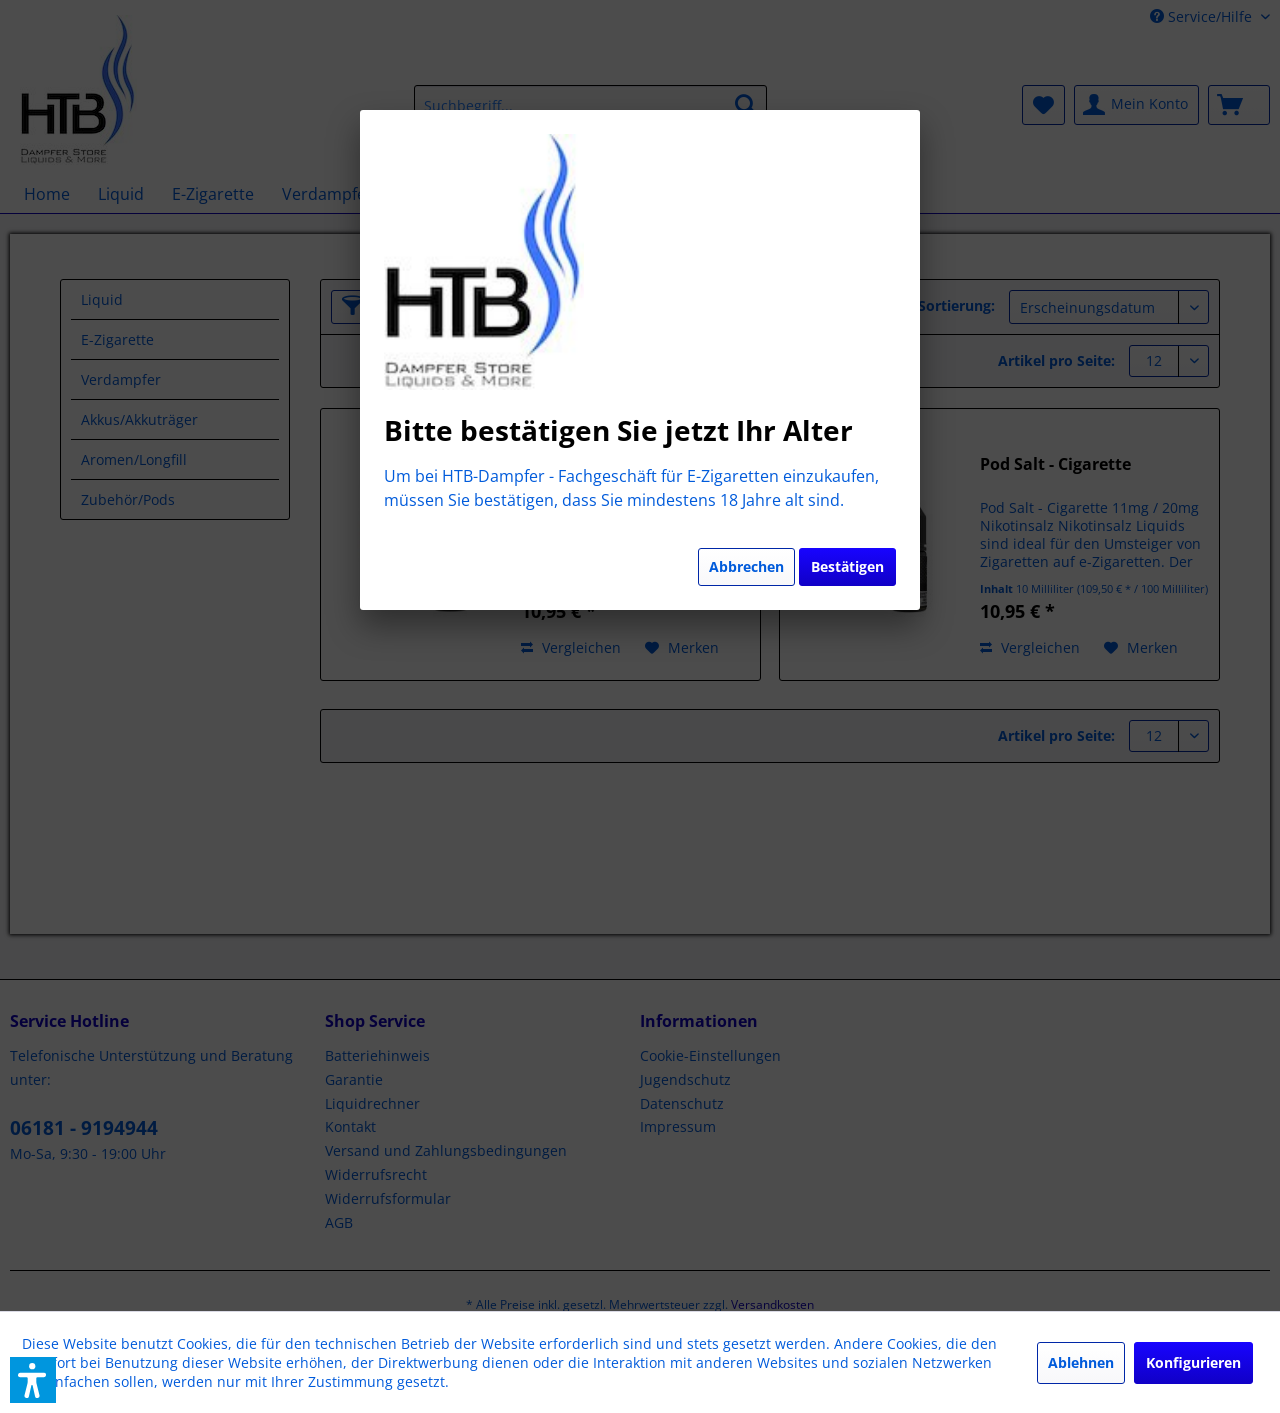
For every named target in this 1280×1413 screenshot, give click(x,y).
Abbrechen (746, 566)
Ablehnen (1081, 1362)
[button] (33, 1380)
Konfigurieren (1193, 1362)
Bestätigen (847, 566)
